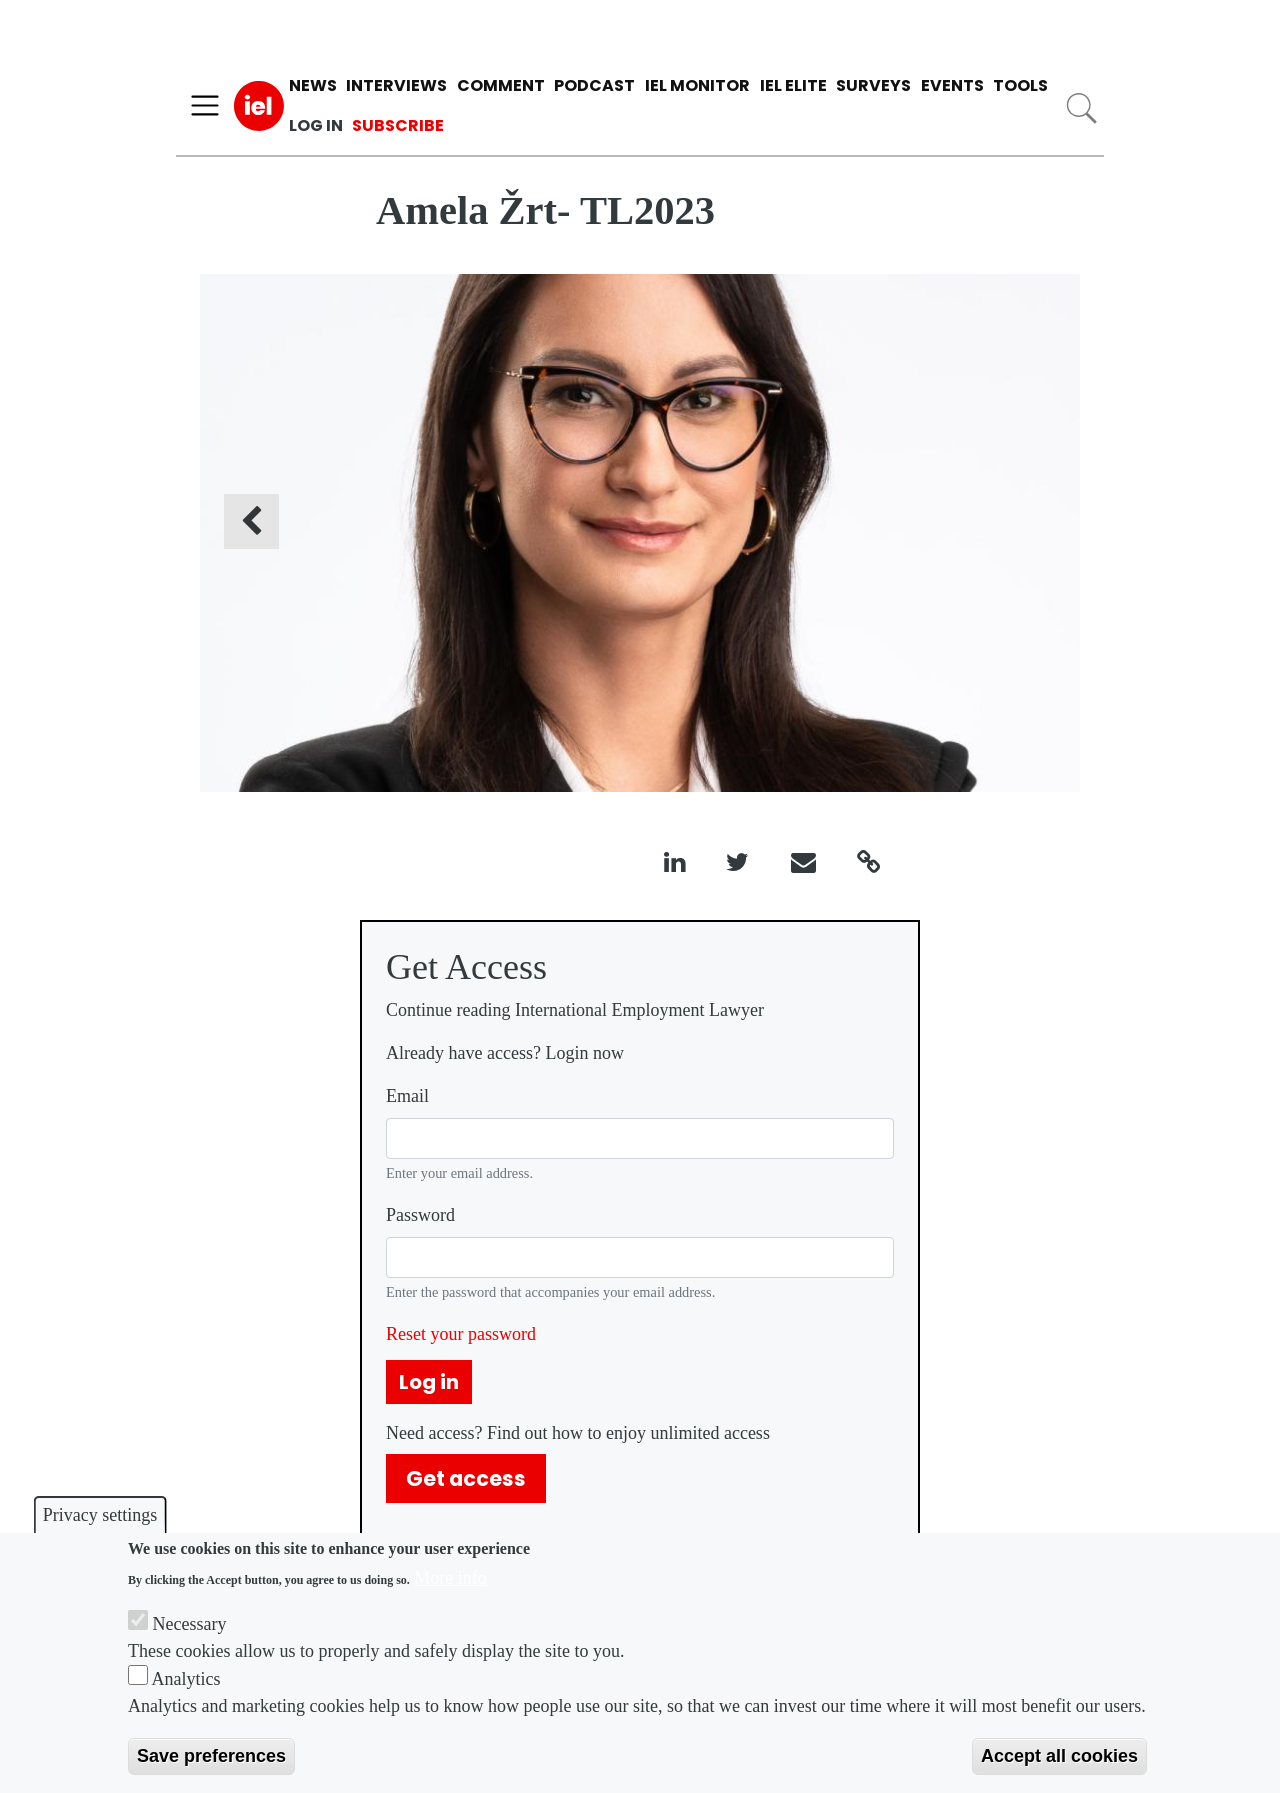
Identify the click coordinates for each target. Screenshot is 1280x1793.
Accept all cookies (1059, 1756)
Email (407, 1096)
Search (1081, 108)
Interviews (396, 85)
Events (952, 85)
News (313, 85)
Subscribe (398, 125)
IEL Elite (793, 85)
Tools (1020, 85)
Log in (316, 125)
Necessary (190, 1624)
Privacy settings (100, 1515)
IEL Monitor (697, 85)
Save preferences (211, 1756)
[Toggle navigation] (205, 106)
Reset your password (461, 1334)
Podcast (594, 85)
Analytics (186, 1679)
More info (450, 1578)
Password (420, 1215)
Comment (501, 85)
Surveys (873, 85)
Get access (466, 1478)
